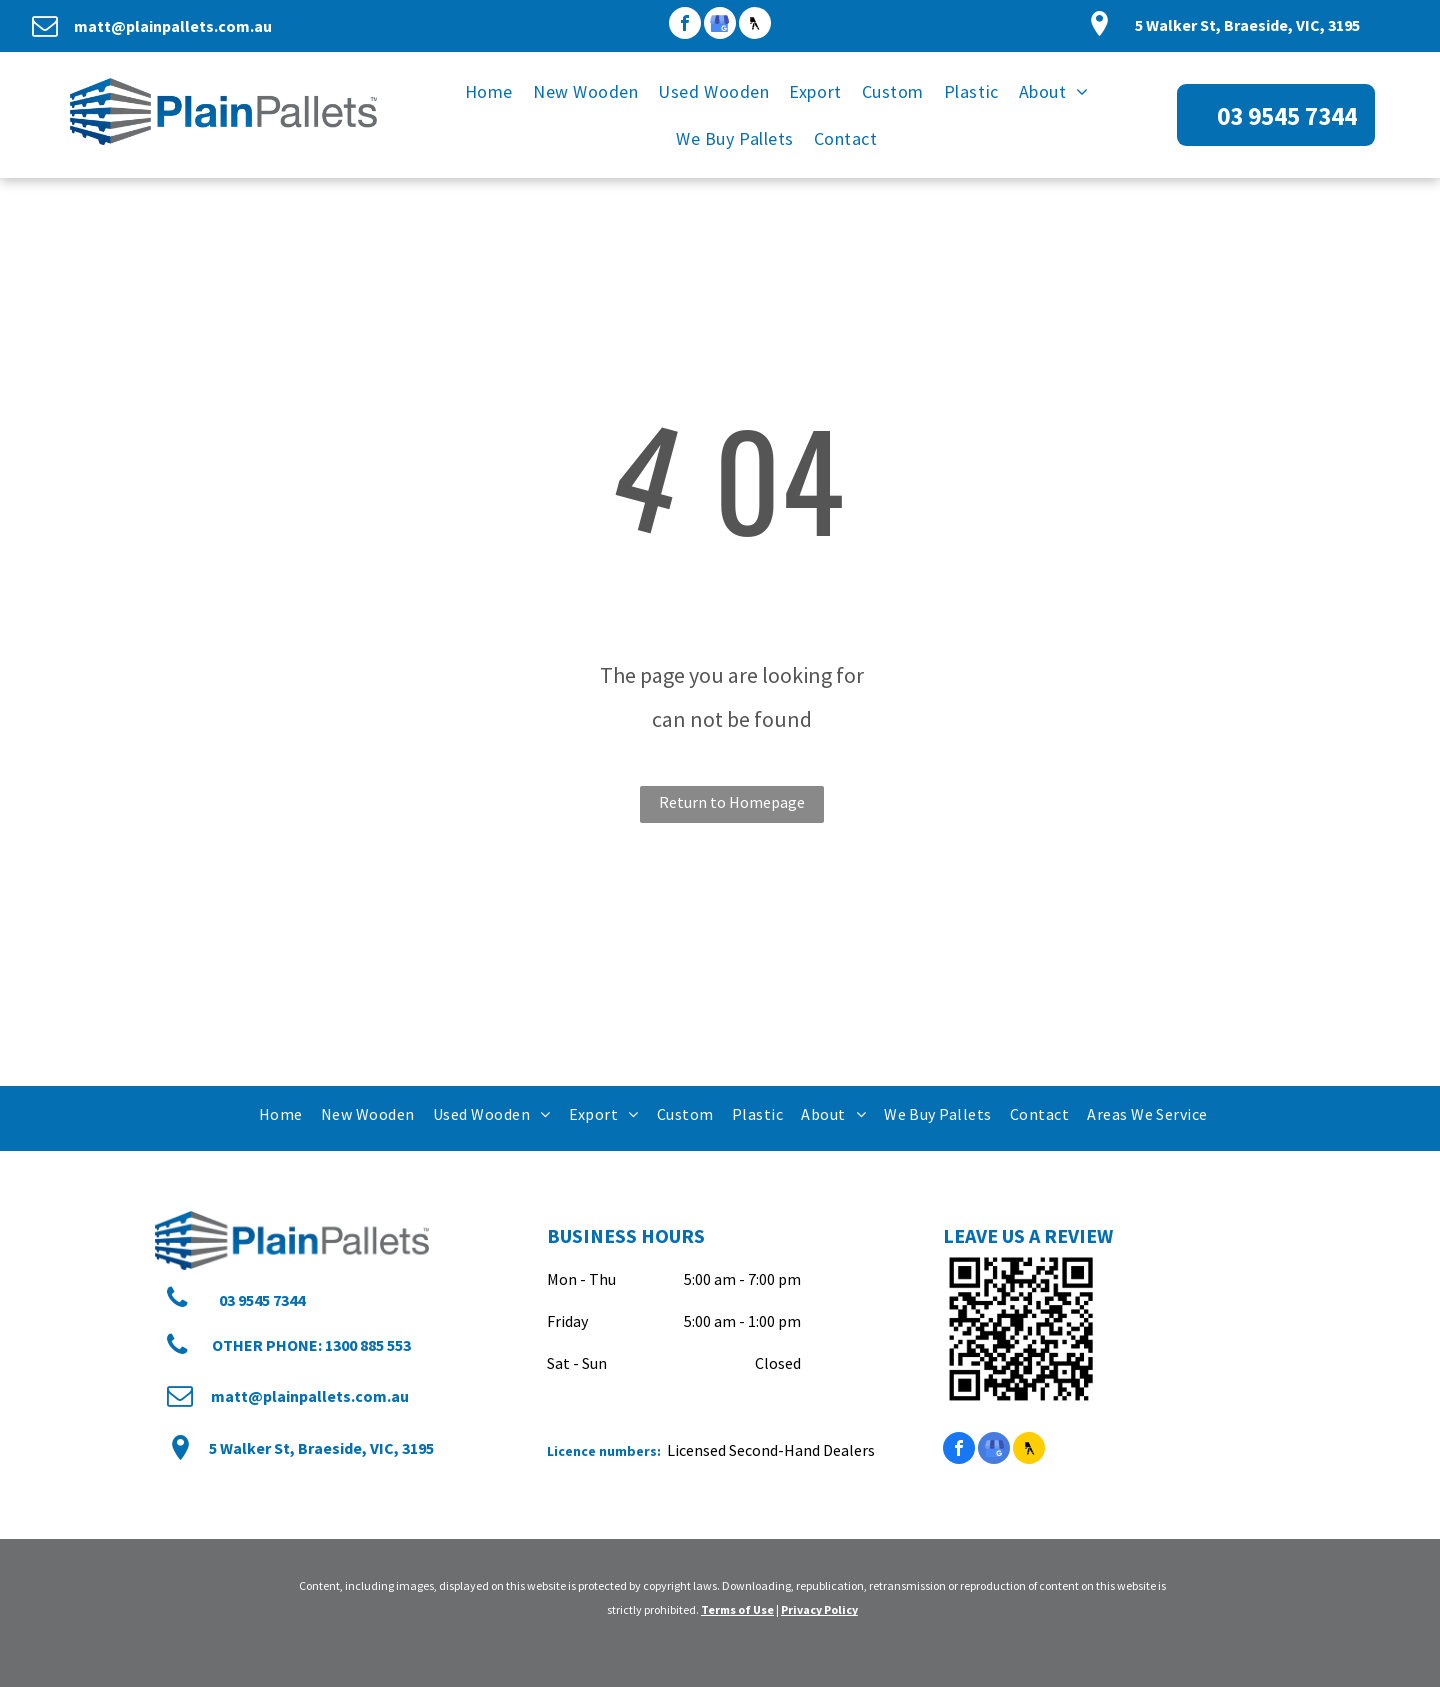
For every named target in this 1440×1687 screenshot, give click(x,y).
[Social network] (755, 25)
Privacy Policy (819, 1609)
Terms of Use (737, 1609)
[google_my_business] (720, 25)
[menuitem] (489, 91)
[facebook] (685, 25)
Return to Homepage (732, 802)
